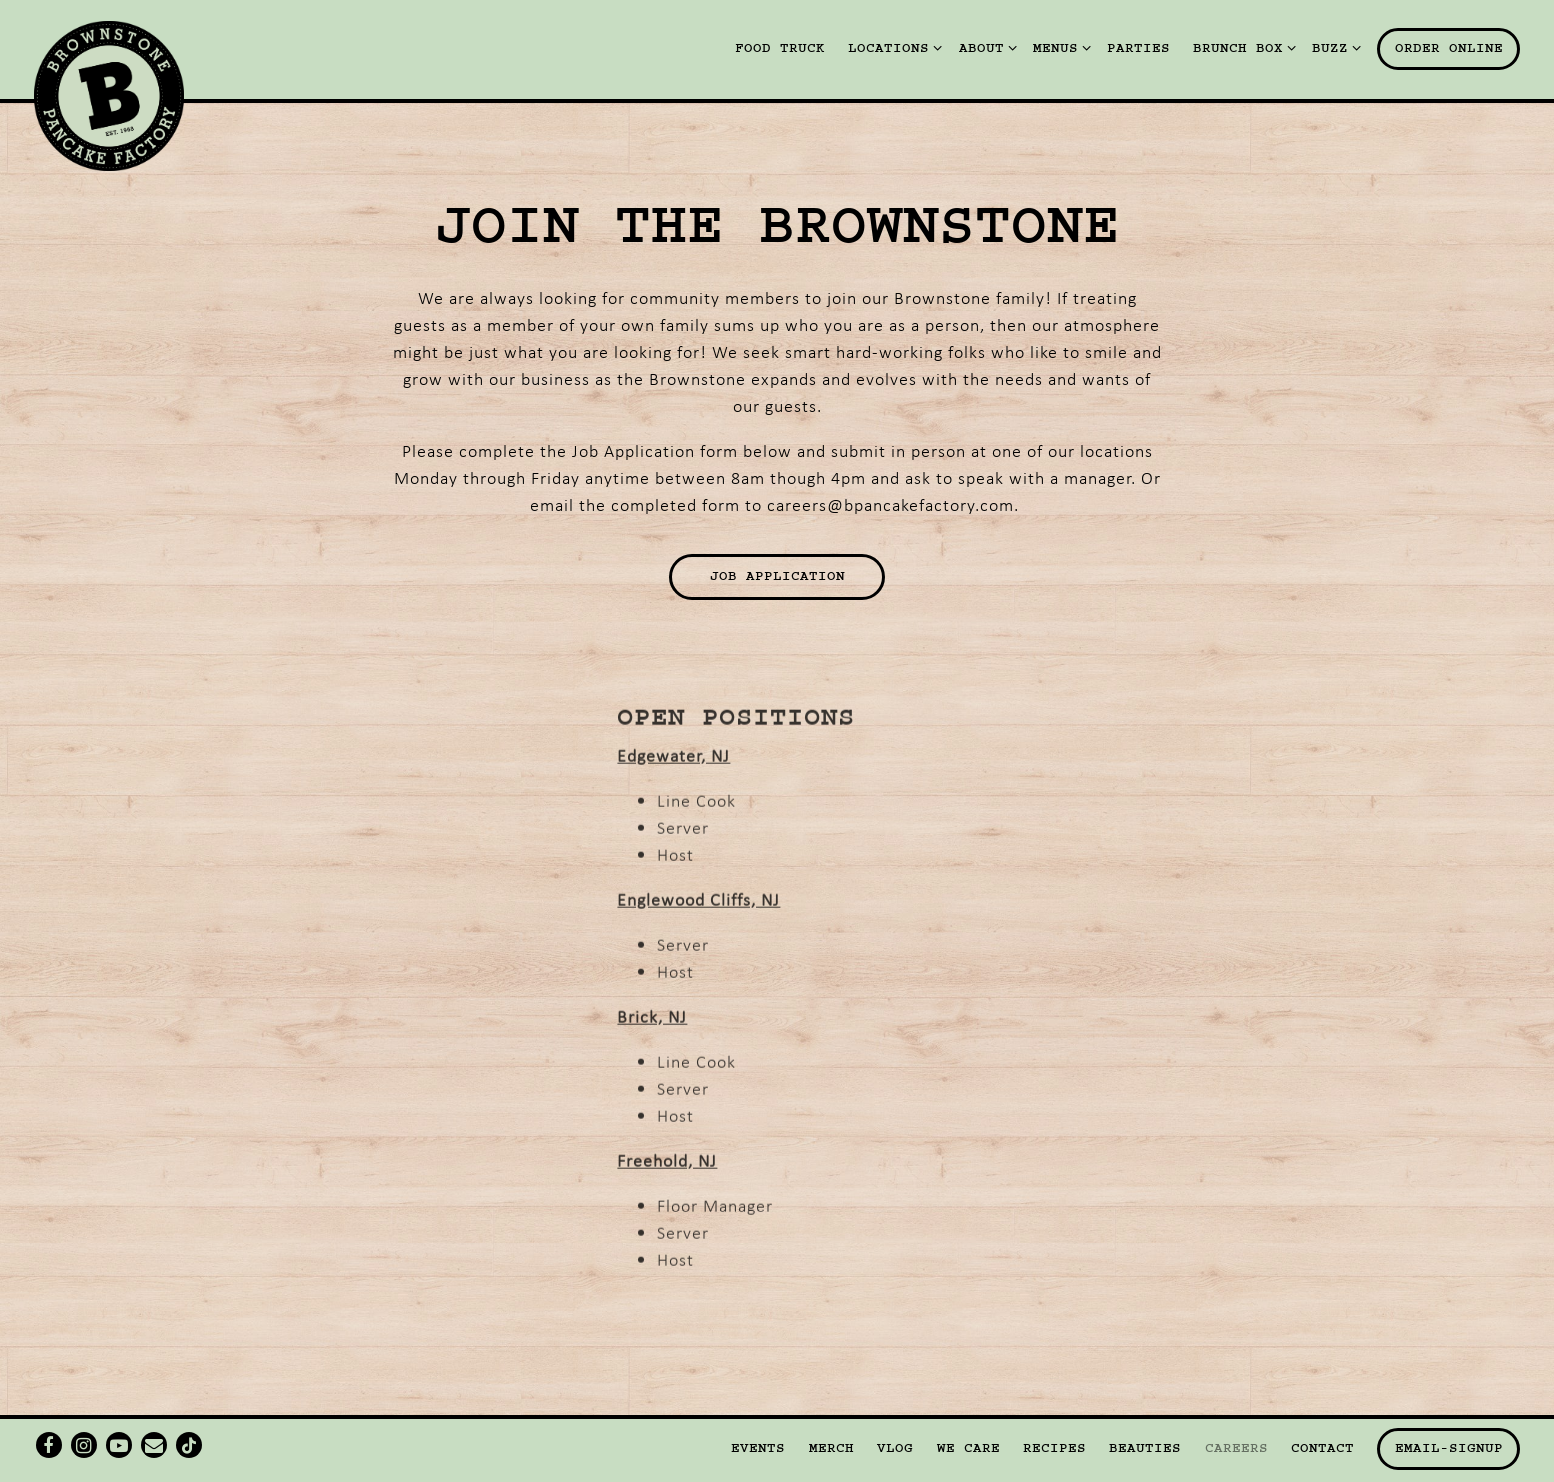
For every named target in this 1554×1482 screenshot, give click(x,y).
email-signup (1449, 1448)
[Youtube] (119, 1445)
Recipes (1054, 1448)
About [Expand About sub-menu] (984, 46)
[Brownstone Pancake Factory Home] (109, 93)
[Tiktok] (189, 1445)
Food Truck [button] (780, 48)
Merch (831, 1448)
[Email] (154, 1445)
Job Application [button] (777, 576)
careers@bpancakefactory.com (890, 504)
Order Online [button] (1449, 48)
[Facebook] (49, 1445)
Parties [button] (1138, 48)
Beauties (1145, 1448)
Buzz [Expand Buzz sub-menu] (1333, 46)
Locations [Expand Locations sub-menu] (891, 46)
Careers (1236, 1448)
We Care (968, 1448)
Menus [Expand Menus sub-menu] (1058, 46)
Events (758, 1448)
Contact (1322, 1448)
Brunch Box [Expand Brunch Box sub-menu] (1241, 46)
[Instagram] (84, 1445)
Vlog (895, 1448)
